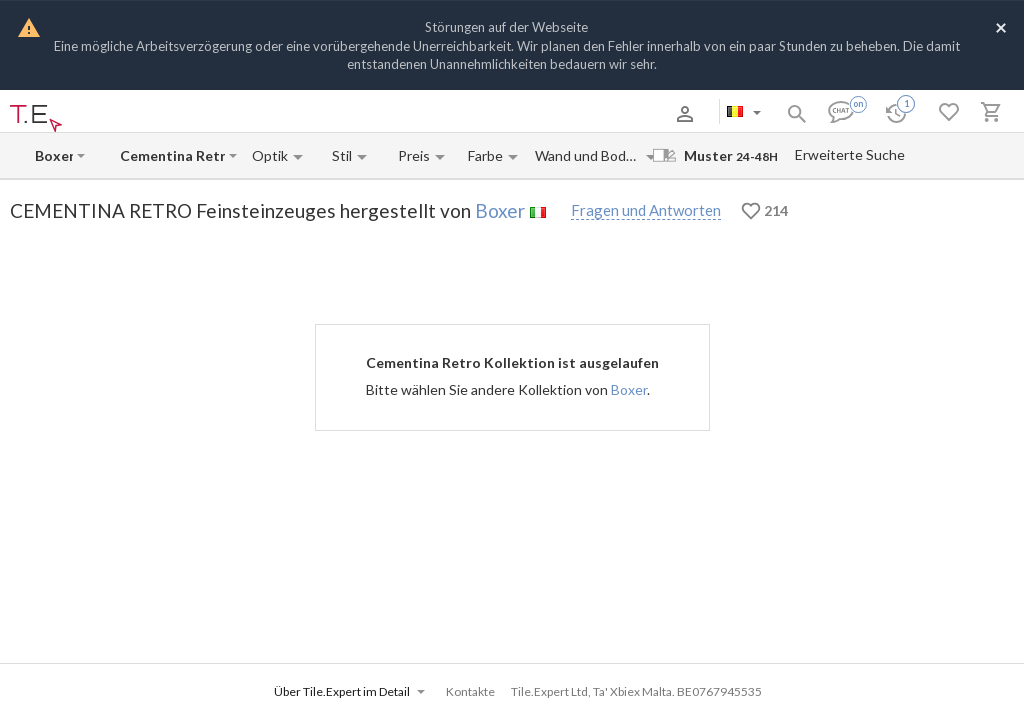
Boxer (500, 210)
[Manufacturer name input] (54, 155)
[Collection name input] (172, 155)
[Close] (1001, 26)
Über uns (119, 113)
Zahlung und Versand (210, 113)
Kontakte (301, 113)
